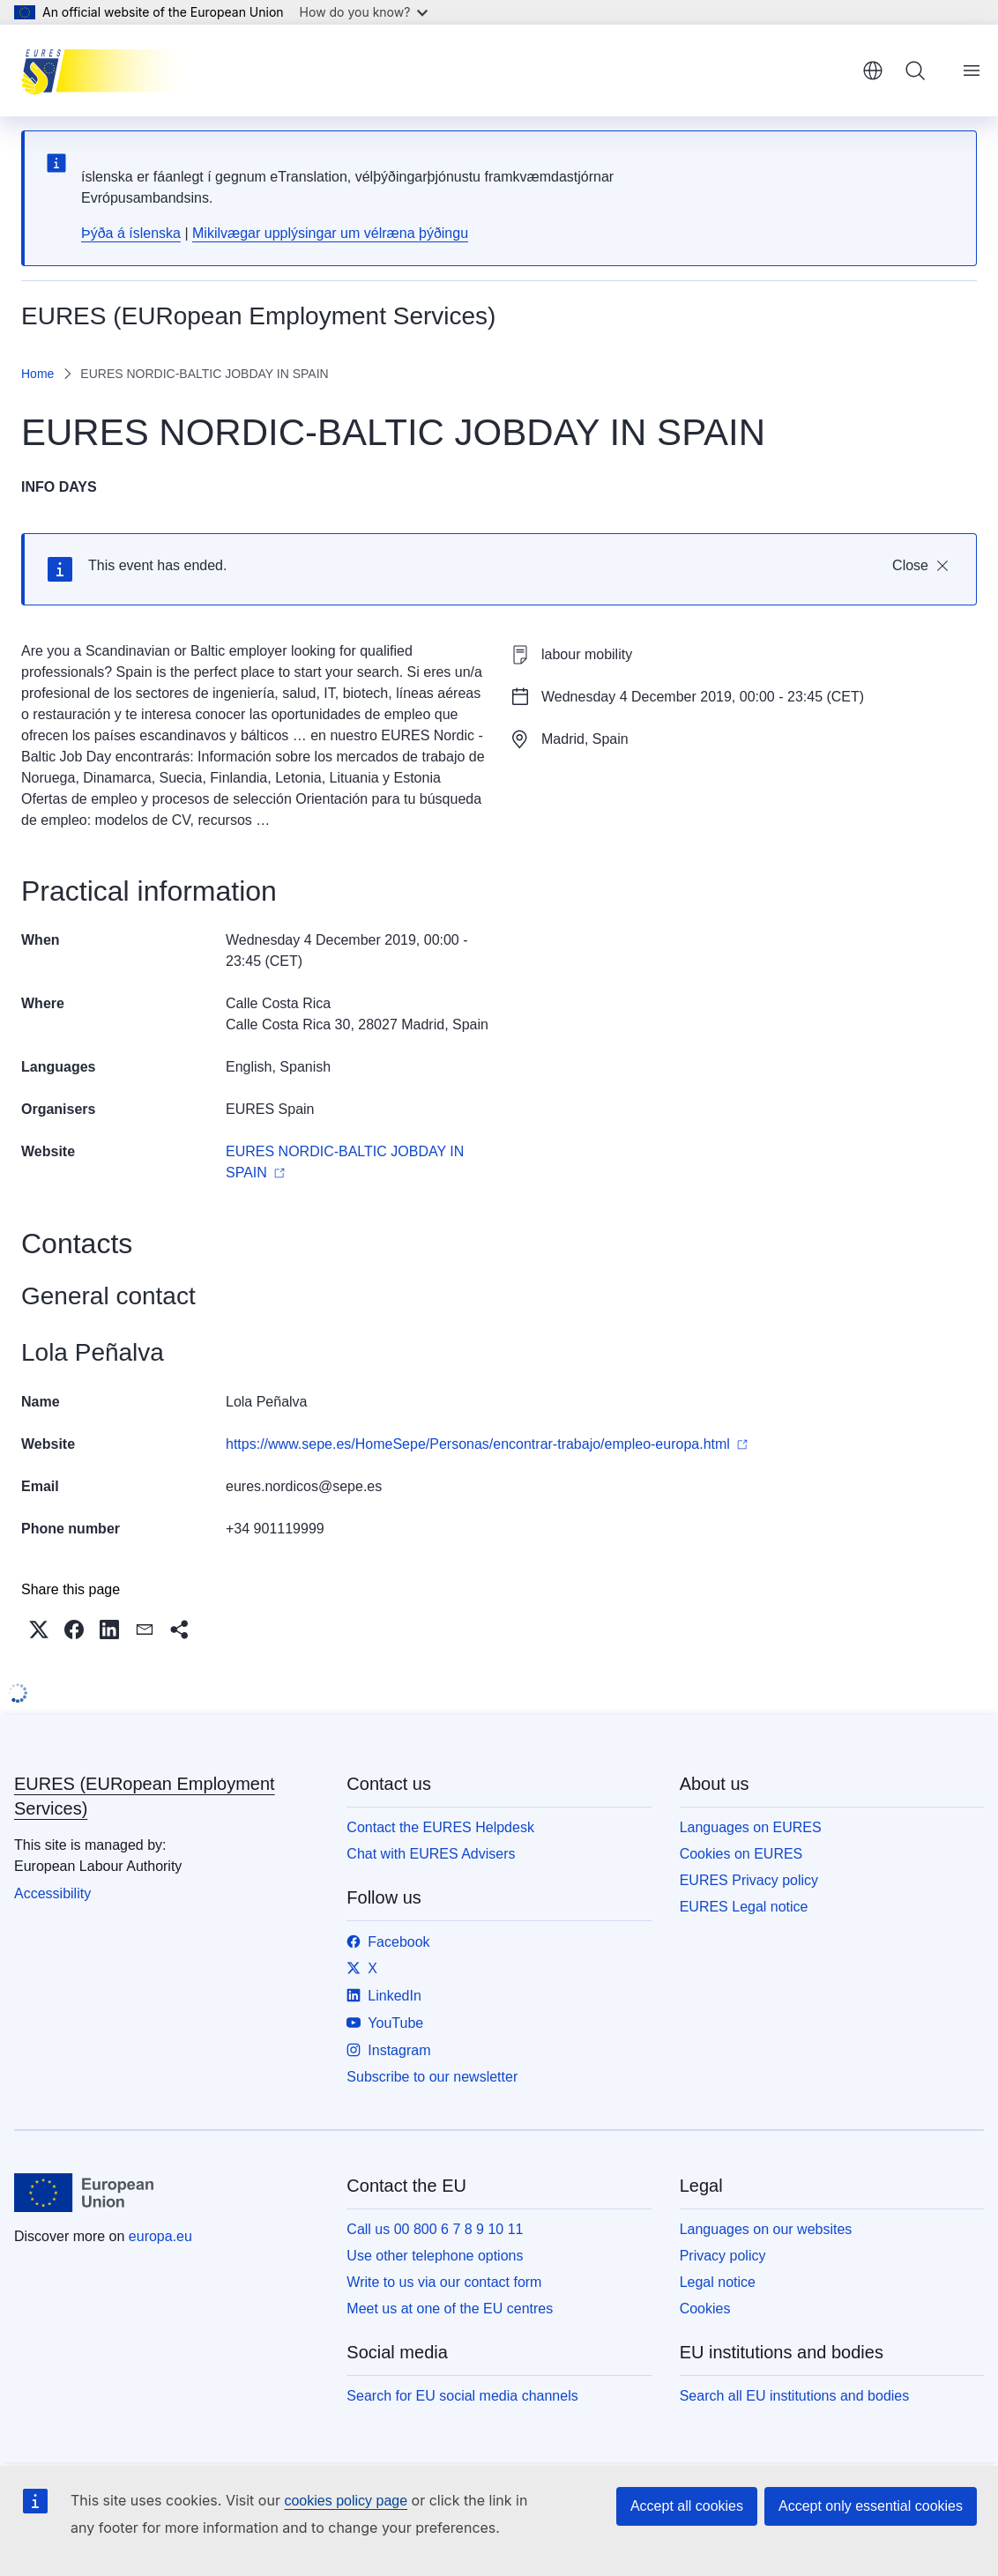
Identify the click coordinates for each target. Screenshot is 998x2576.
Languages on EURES (751, 1827)
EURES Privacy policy (749, 1880)
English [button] (872, 70)
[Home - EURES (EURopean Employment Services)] (109, 70)
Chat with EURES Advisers (430, 1853)
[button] (39, 1629)
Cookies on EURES (741, 1853)
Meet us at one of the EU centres (449, 2308)
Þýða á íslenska (131, 233)
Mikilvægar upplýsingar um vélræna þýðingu (330, 233)
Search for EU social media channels (461, 2395)
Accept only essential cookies (870, 2505)
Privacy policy (723, 2255)
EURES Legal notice (744, 1906)
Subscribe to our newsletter (432, 2076)
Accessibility (52, 1893)
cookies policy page (345, 2500)
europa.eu (160, 2236)
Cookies (705, 2308)
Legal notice (718, 2282)
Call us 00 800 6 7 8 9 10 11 (434, 2229)
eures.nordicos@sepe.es (304, 1486)
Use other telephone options (434, 2255)
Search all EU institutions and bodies (795, 2395)
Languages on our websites (766, 2229)
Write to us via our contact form (443, 2282)
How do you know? (364, 11)
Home (37, 374)
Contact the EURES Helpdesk (440, 1827)
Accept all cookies (686, 2505)
